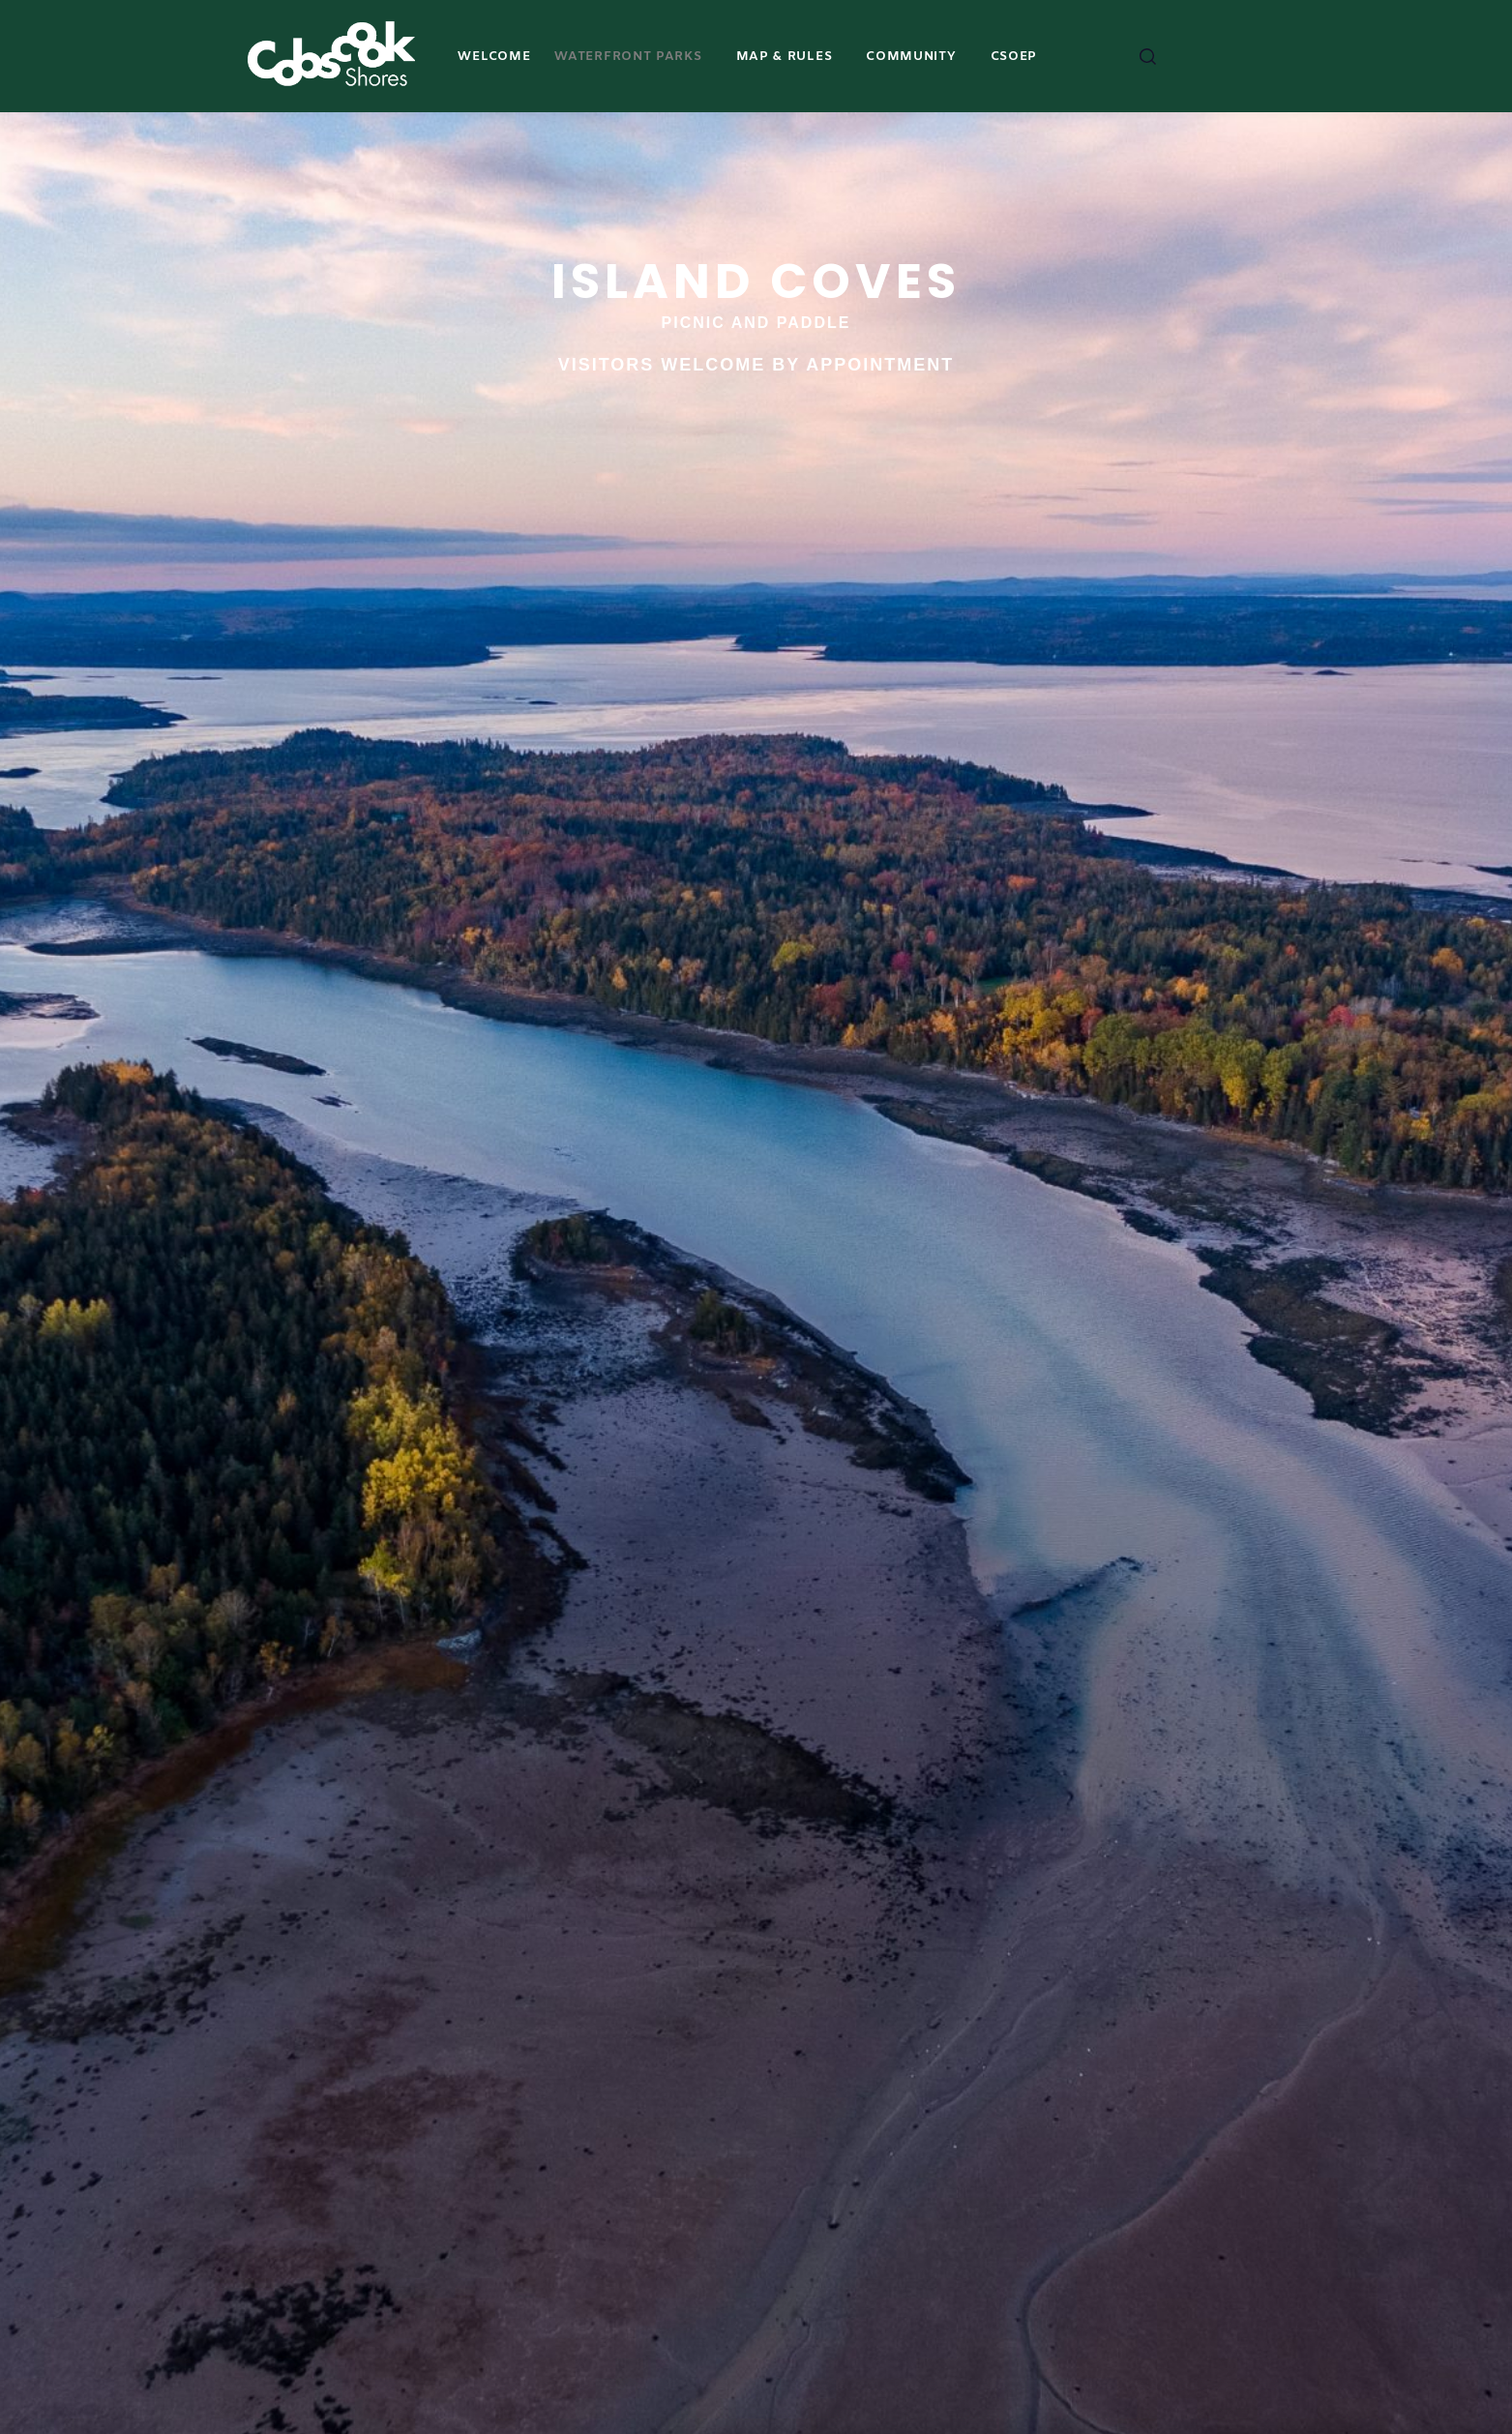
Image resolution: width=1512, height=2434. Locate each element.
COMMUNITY (911, 56)
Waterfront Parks (627, 56)
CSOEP (1014, 56)
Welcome (494, 56)
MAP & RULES (784, 56)
